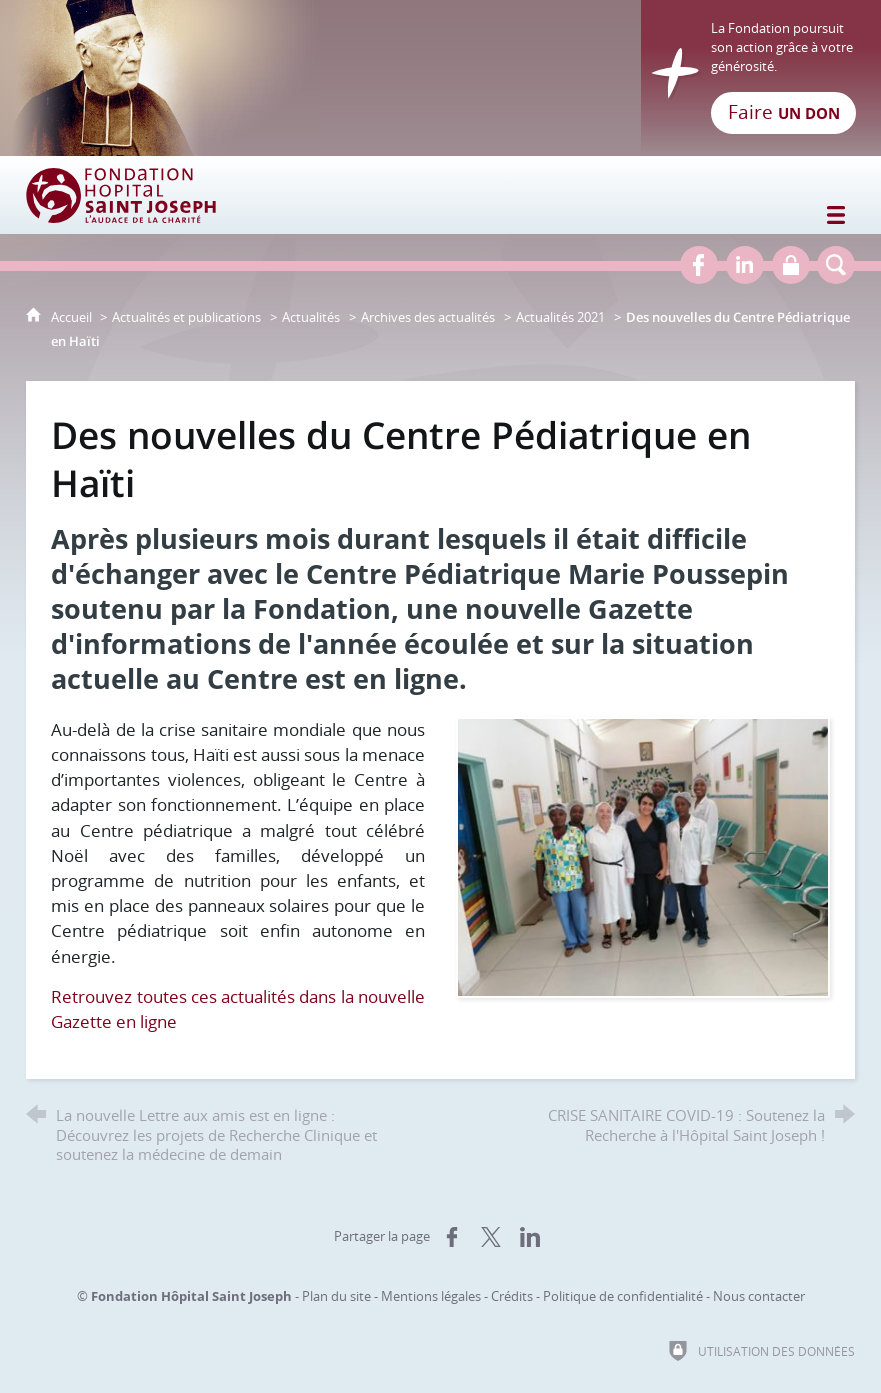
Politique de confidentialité (623, 1296)
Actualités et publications (186, 317)
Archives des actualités (428, 317)
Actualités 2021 (560, 317)
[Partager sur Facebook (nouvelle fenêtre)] (452, 1237)
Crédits (512, 1296)
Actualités (311, 317)
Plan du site (336, 1296)
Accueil (73, 317)
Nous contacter (759, 1296)
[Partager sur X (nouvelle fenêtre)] (491, 1237)
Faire (784, 112)
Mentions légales (431, 1296)
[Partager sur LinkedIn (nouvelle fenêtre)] (530, 1237)
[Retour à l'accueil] (440, 78)
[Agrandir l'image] (643, 855)
